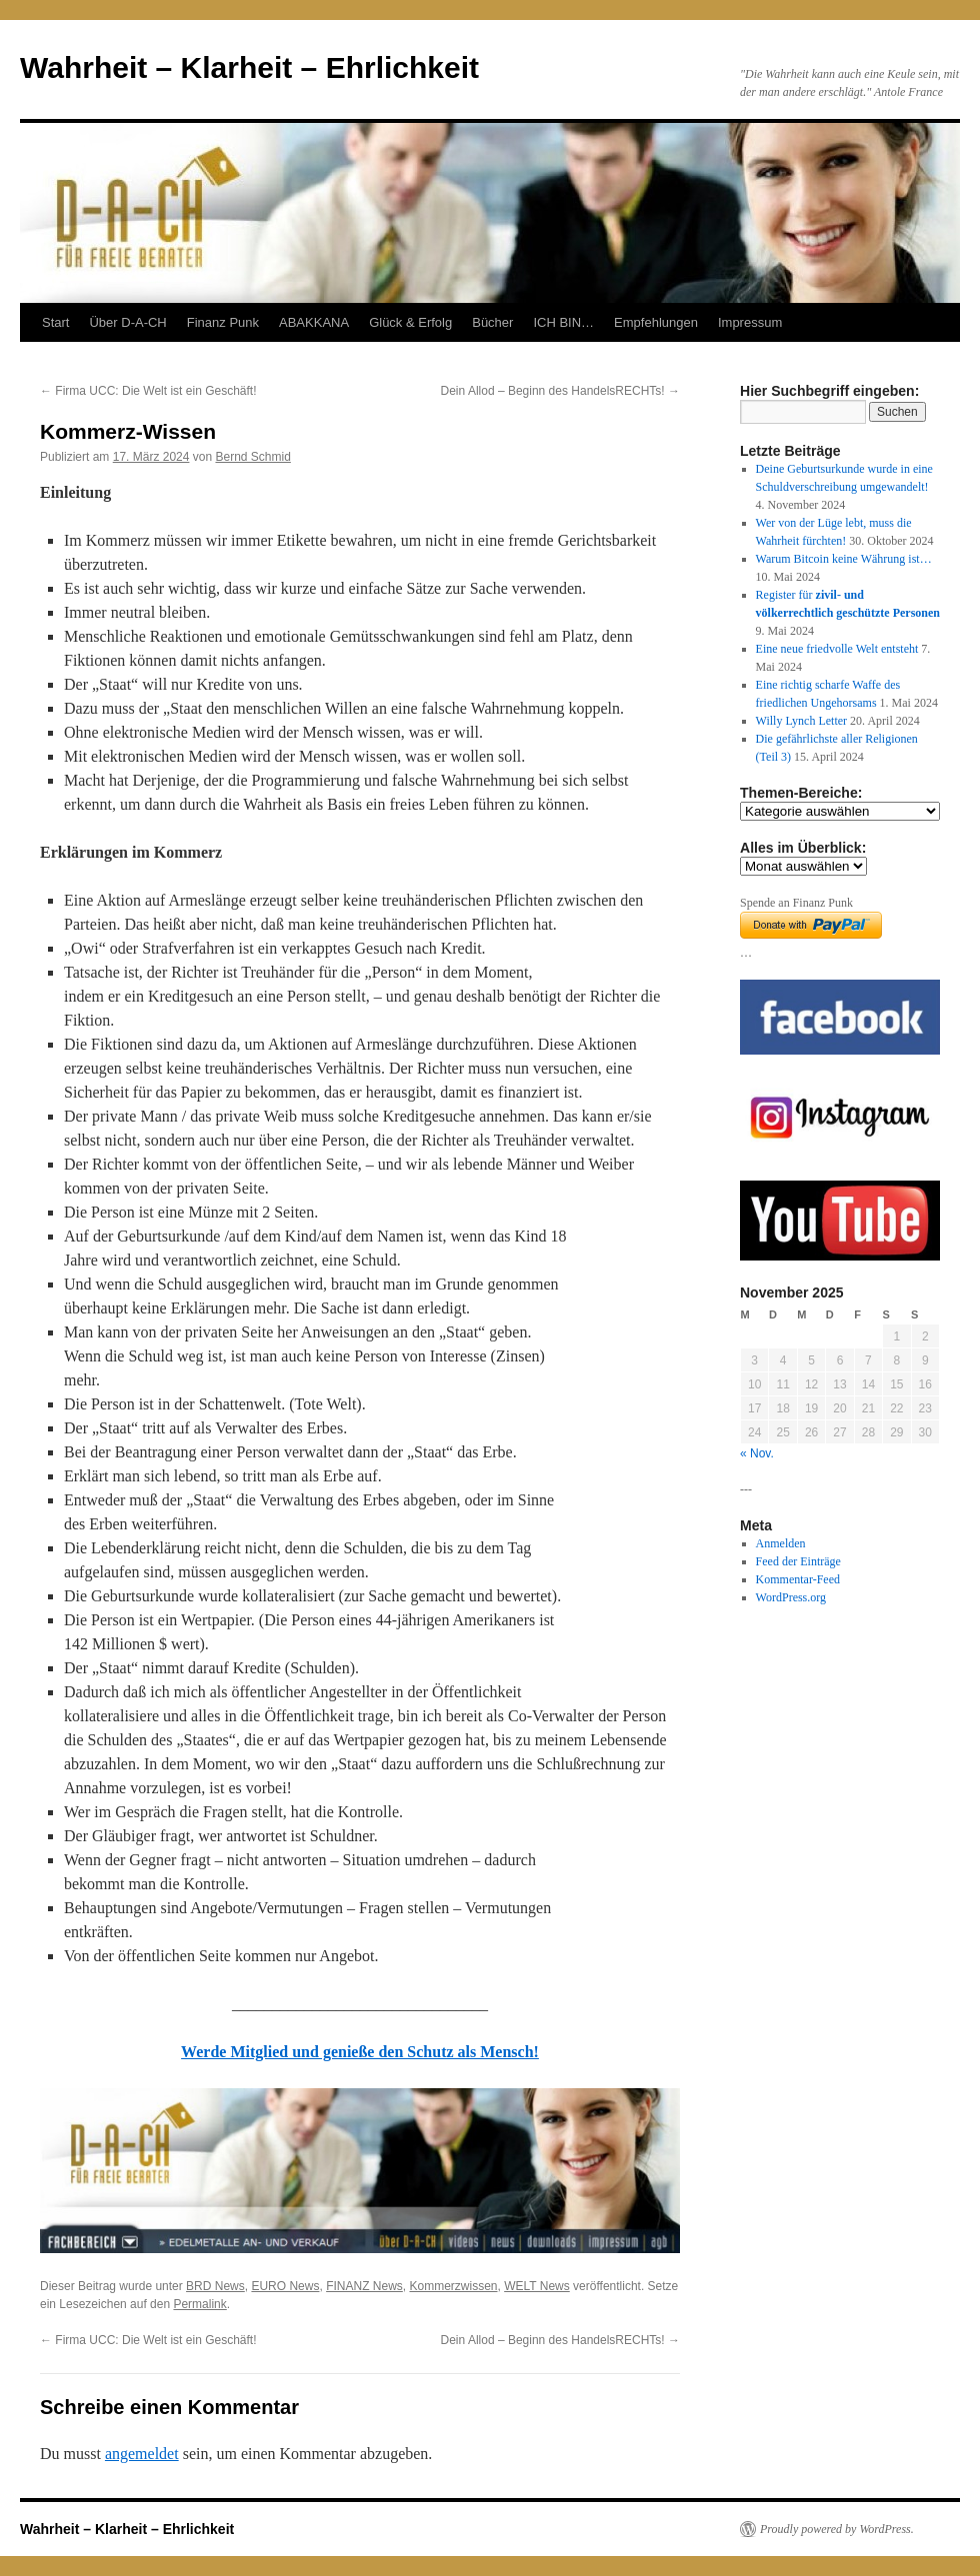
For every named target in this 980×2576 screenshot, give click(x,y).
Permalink (199, 2304)
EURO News (285, 2286)
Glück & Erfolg (410, 322)
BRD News (215, 2286)
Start (55, 322)
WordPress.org (791, 1597)
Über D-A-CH (127, 322)
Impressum (750, 322)
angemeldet (142, 2453)
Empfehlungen (656, 322)
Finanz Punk (223, 322)
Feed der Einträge (798, 1561)
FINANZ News (364, 2286)
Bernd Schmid (252, 457)
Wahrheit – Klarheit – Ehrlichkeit (249, 67)
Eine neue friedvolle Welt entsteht (837, 649)
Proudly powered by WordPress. (837, 2529)
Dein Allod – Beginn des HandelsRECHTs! (560, 391)
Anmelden (781, 1543)
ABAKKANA (314, 322)
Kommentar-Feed (798, 1579)
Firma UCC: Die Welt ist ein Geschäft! (148, 391)
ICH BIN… (563, 322)
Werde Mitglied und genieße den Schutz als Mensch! (360, 2051)
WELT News (537, 2286)
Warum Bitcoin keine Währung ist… (844, 559)
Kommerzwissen (453, 2286)
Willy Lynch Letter (802, 721)
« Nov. (757, 1453)
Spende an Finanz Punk (796, 903)
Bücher (492, 322)
